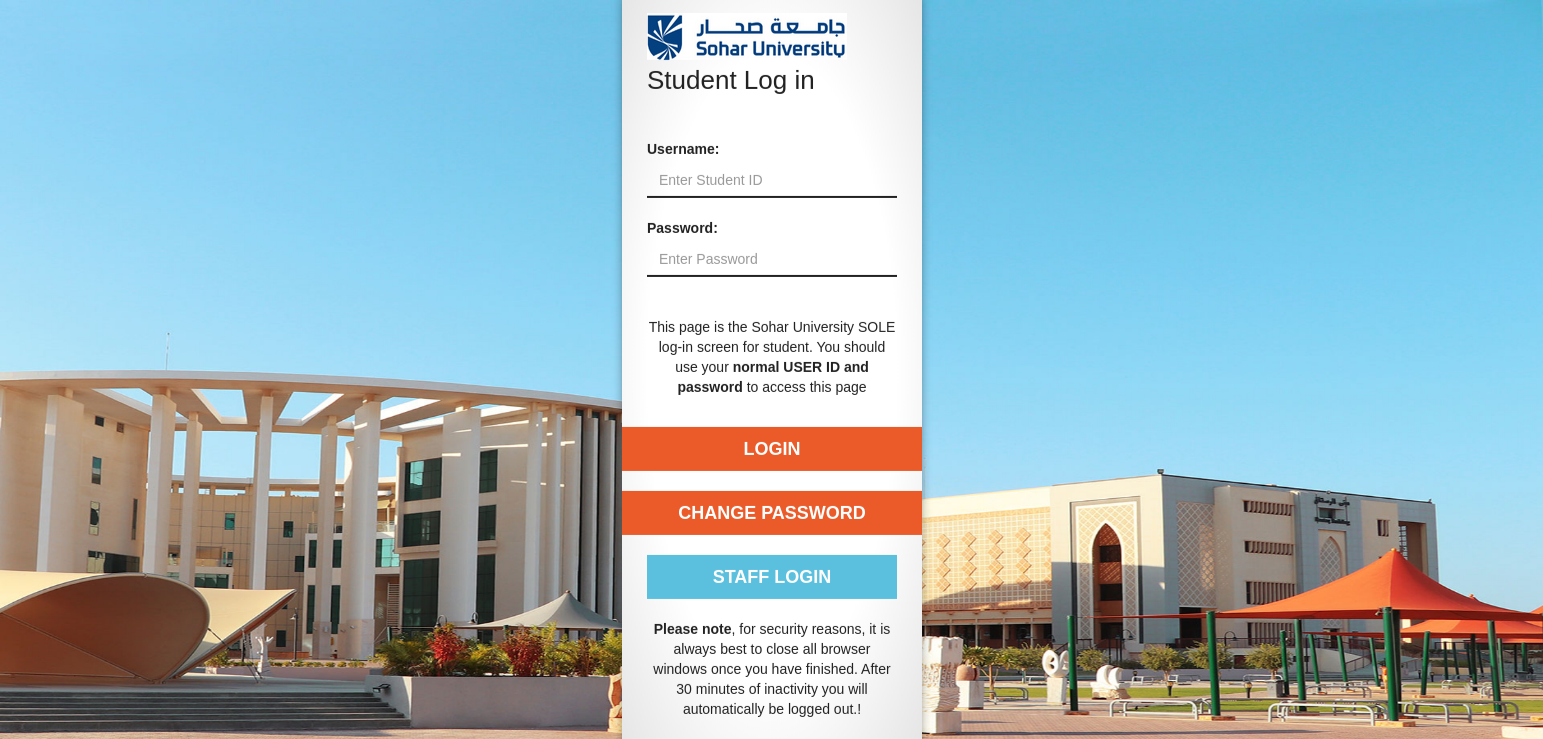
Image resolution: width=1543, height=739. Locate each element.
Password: (682, 228)
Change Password (772, 513)
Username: (683, 149)
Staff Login (771, 577)
